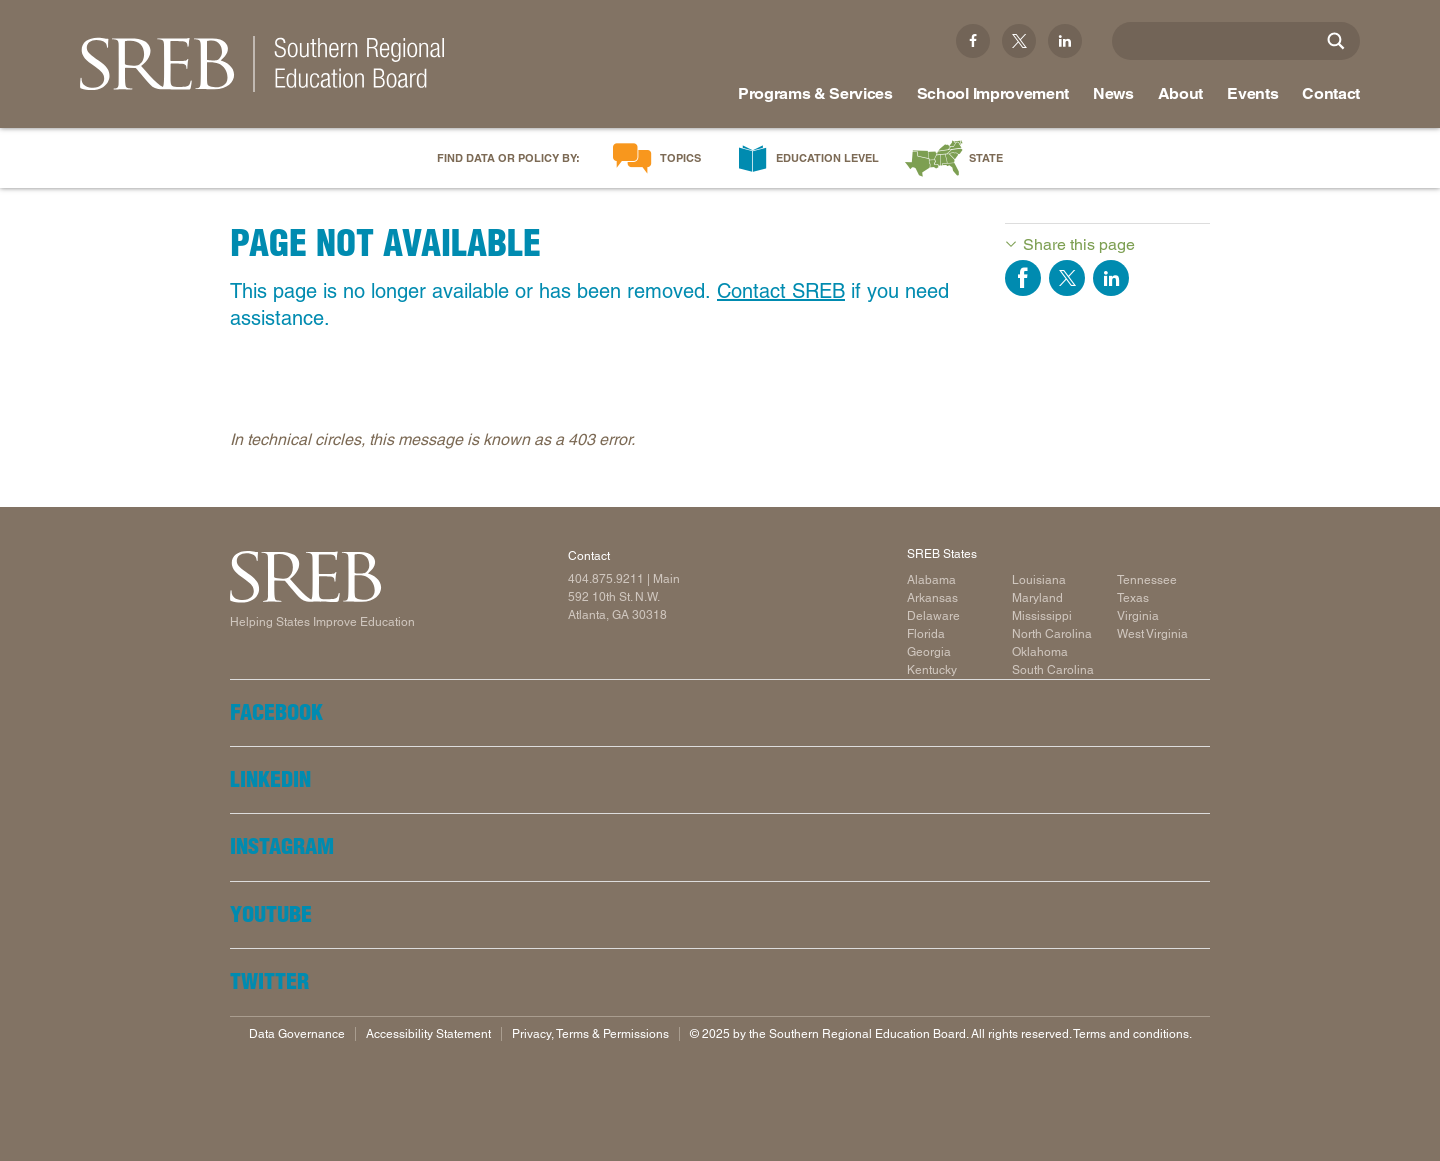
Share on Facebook (1023, 278)
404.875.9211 (606, 579)
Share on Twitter (1067, 278)
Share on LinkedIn (1111, 278)
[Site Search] (1336, 41)
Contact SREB (781, 291)
